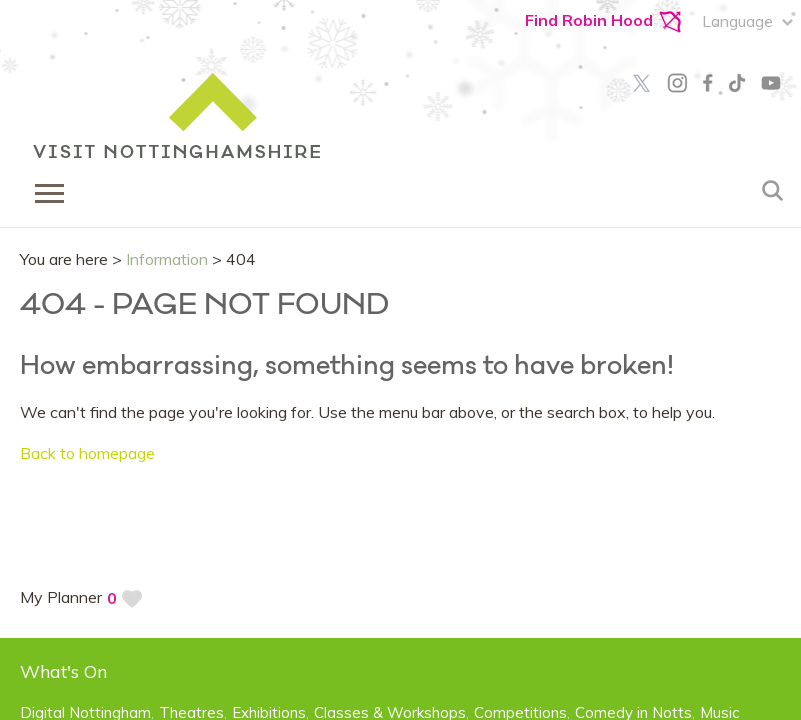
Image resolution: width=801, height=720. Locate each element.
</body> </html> (400, 360)
